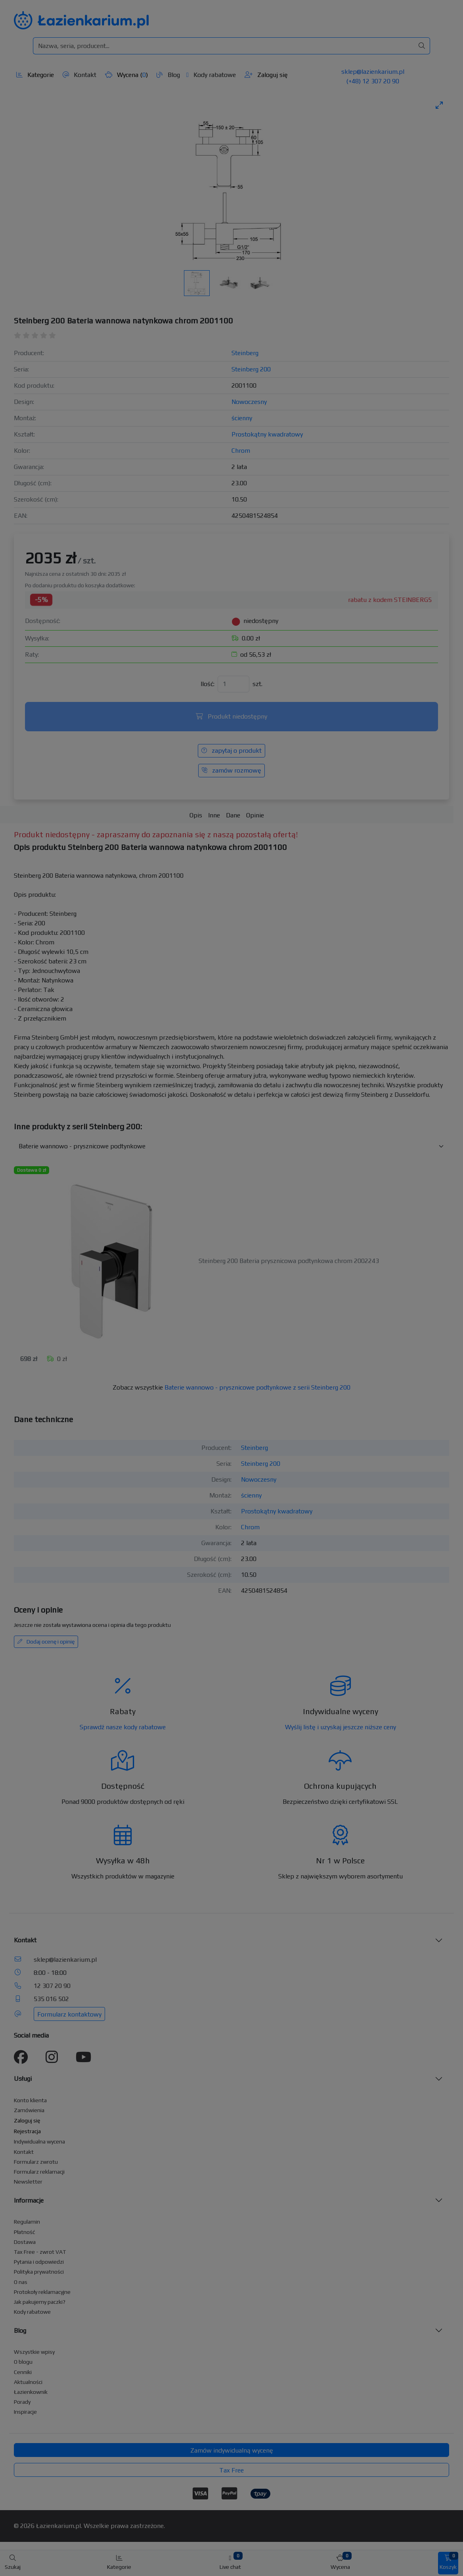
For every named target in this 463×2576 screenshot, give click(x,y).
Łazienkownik (31, 2392)
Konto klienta (30, 2100)
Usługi (23, 2078)
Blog (168, 75)
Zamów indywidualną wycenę (231, 2450)
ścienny (242, 418)
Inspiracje (25, 2412)
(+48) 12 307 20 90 (372, 81)
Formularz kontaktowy (69, 2014)
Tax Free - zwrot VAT (40, 2252)
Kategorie (35, 75)
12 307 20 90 (52, 1986)
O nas (20, 2282)
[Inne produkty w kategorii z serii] (231, 1146)
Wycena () (126, 75)
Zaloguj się (266, 75)
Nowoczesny (249, 402)
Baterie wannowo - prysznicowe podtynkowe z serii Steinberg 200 (257, 1387)
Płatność (24, 2232)
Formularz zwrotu (36, 2162)
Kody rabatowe (211, 75)
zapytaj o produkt (231, 750)
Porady (22, 2402)
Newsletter (28, 2181)
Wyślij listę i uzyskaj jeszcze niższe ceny (340, 1727)
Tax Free (231, 2470)
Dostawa (25, 2242)
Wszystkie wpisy (34, 2352)
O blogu (23, 2362)
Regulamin (27, 2221)
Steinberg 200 (251, 369)
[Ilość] (233, 684)
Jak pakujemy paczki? (39, 2302)
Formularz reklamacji (39, 2171)
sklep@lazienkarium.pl (372, 71)
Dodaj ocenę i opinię (46, 1641)
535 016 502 (51, 1999)
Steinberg (245, 353)
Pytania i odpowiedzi (39, 2262)
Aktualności (28, 2382)
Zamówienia (29, 2110)
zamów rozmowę (231, 770)
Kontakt (79, 75)
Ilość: (207, 684)
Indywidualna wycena (39, 2141)
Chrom (241, 450)
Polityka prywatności (39, 2271)
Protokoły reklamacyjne (42, 2292)
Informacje (29, 2200)
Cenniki (23, 2372)
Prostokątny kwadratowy (267, 434)
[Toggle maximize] (439, 105)
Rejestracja (27, 2131)
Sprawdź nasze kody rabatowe (123, 1727)
